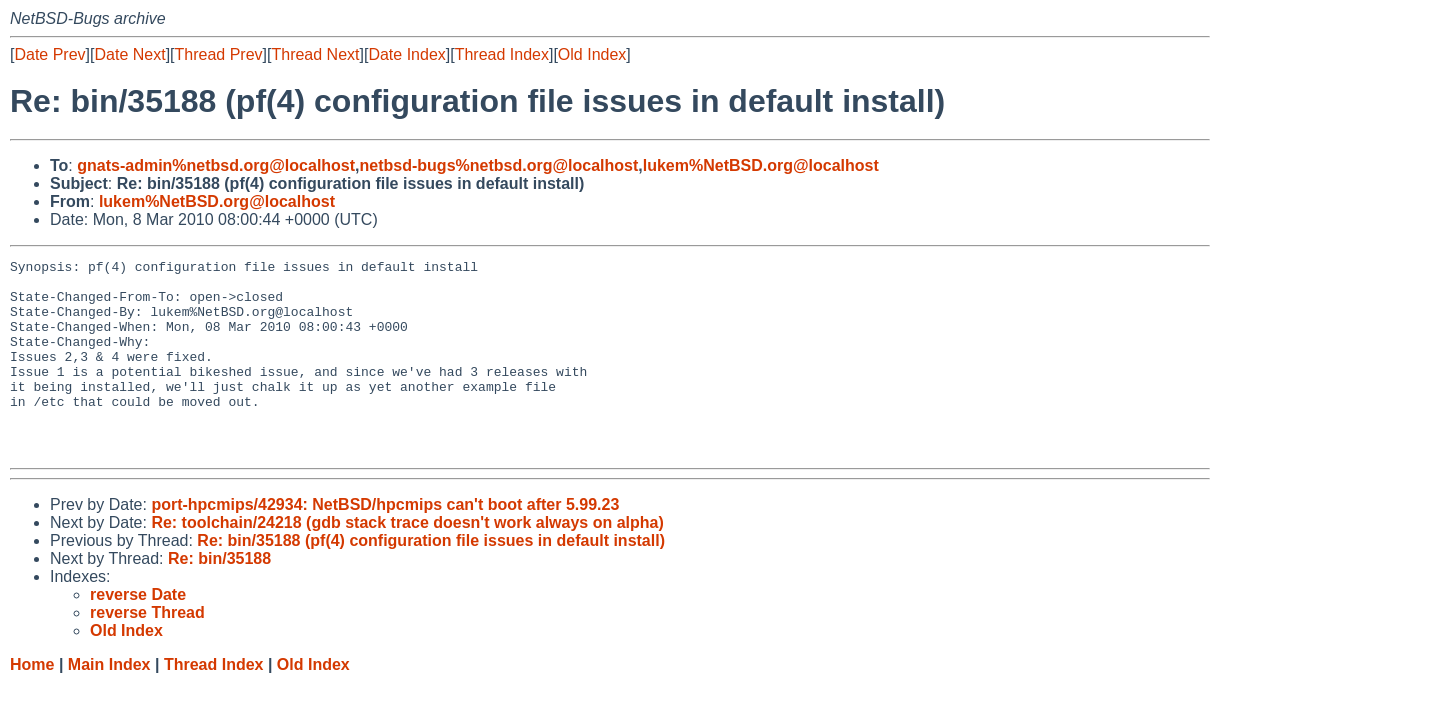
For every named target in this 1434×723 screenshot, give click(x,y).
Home (32, 703)
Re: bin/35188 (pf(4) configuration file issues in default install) (431, 579)
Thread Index (502, 54)
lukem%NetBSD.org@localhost (761, 165)
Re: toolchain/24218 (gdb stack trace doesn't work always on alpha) (407, 561)
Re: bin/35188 (219, 597)
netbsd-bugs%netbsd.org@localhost (499, 165)
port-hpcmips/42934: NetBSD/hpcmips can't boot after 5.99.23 (385, 543)
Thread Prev (219, 54)
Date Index (406, 54)
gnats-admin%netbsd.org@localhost (216, 165)
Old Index (592, 54)
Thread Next (315, 54)
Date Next (129, 54)
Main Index (109, 703)
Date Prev (49, 54)
